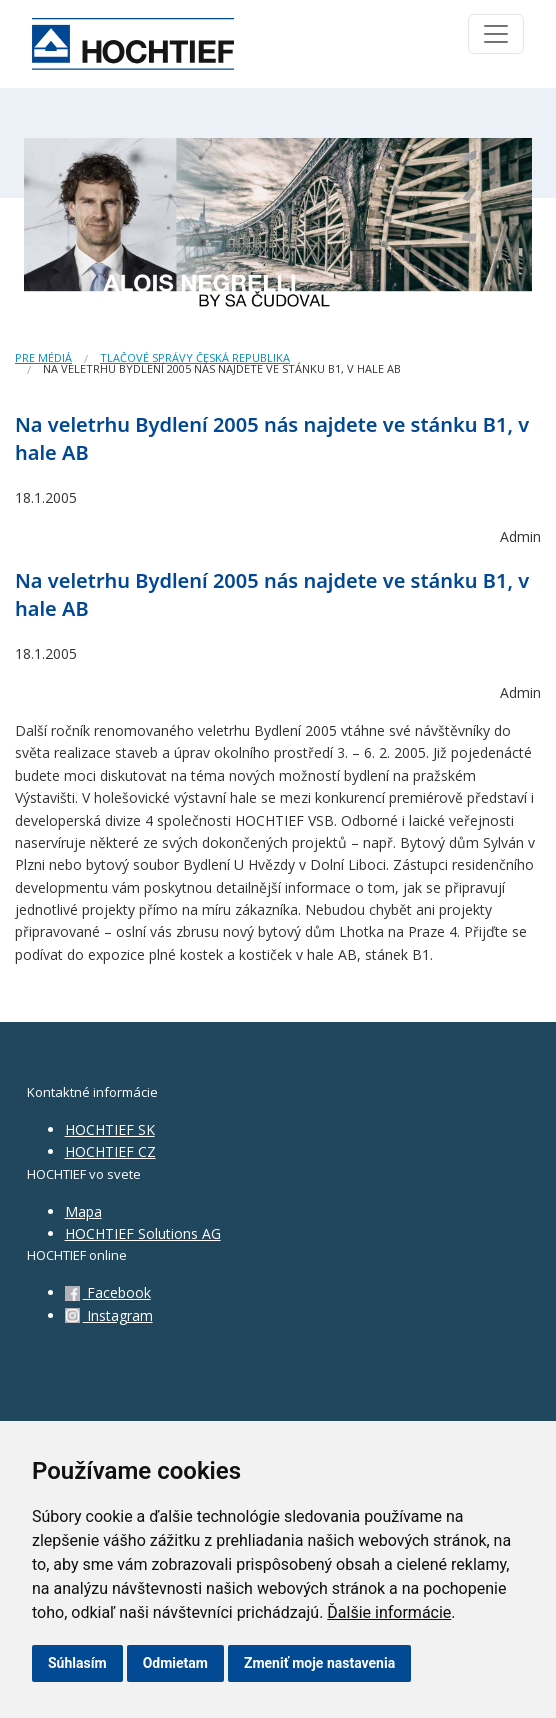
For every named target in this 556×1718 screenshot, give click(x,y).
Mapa (83, 1211)
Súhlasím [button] (77, 1663)
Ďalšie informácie (389, 1612)
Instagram (109, 1315)
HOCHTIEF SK (110, 1129)
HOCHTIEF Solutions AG (143, 1233)
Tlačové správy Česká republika (195, 357)
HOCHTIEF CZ (110, 1151)
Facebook (108, 1292)
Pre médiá (43, 357)
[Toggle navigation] (496, 34)
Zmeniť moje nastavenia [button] (319, 1663)
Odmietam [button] (175, 1663)
